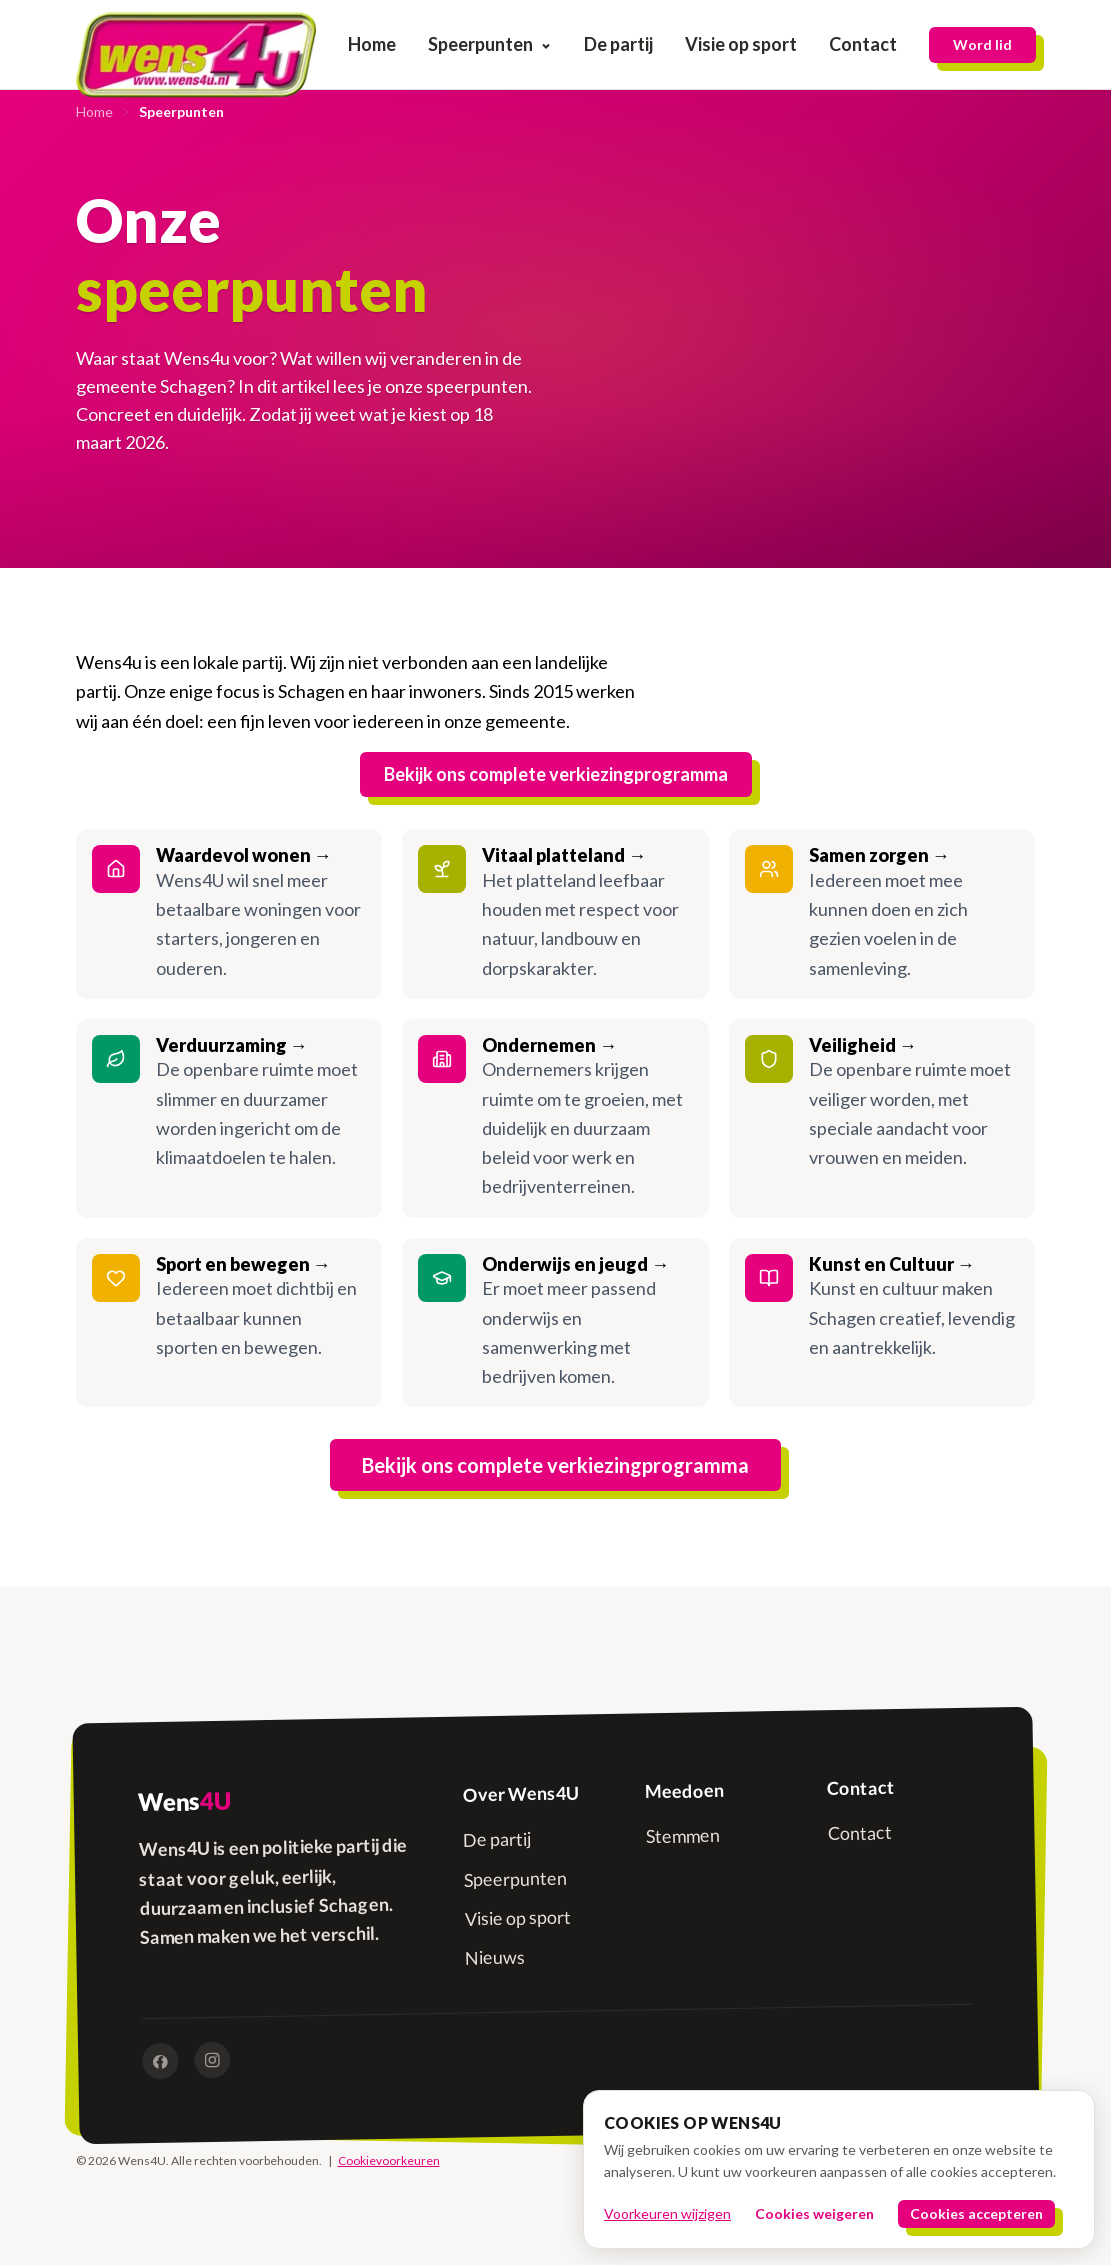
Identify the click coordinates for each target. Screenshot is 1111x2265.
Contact (863, 44)
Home (372, 44)
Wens (183, 1801)
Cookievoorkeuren (389, 2160)
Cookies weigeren (814, 2213)
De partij (618, 44)
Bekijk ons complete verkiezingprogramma (556, 774)
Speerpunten (490, 44)
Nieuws (495, 1957)
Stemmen (682, 1836)
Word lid (982, 44)
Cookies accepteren (976, 2213)
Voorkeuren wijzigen (667, 2213)
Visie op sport (741, 44)
